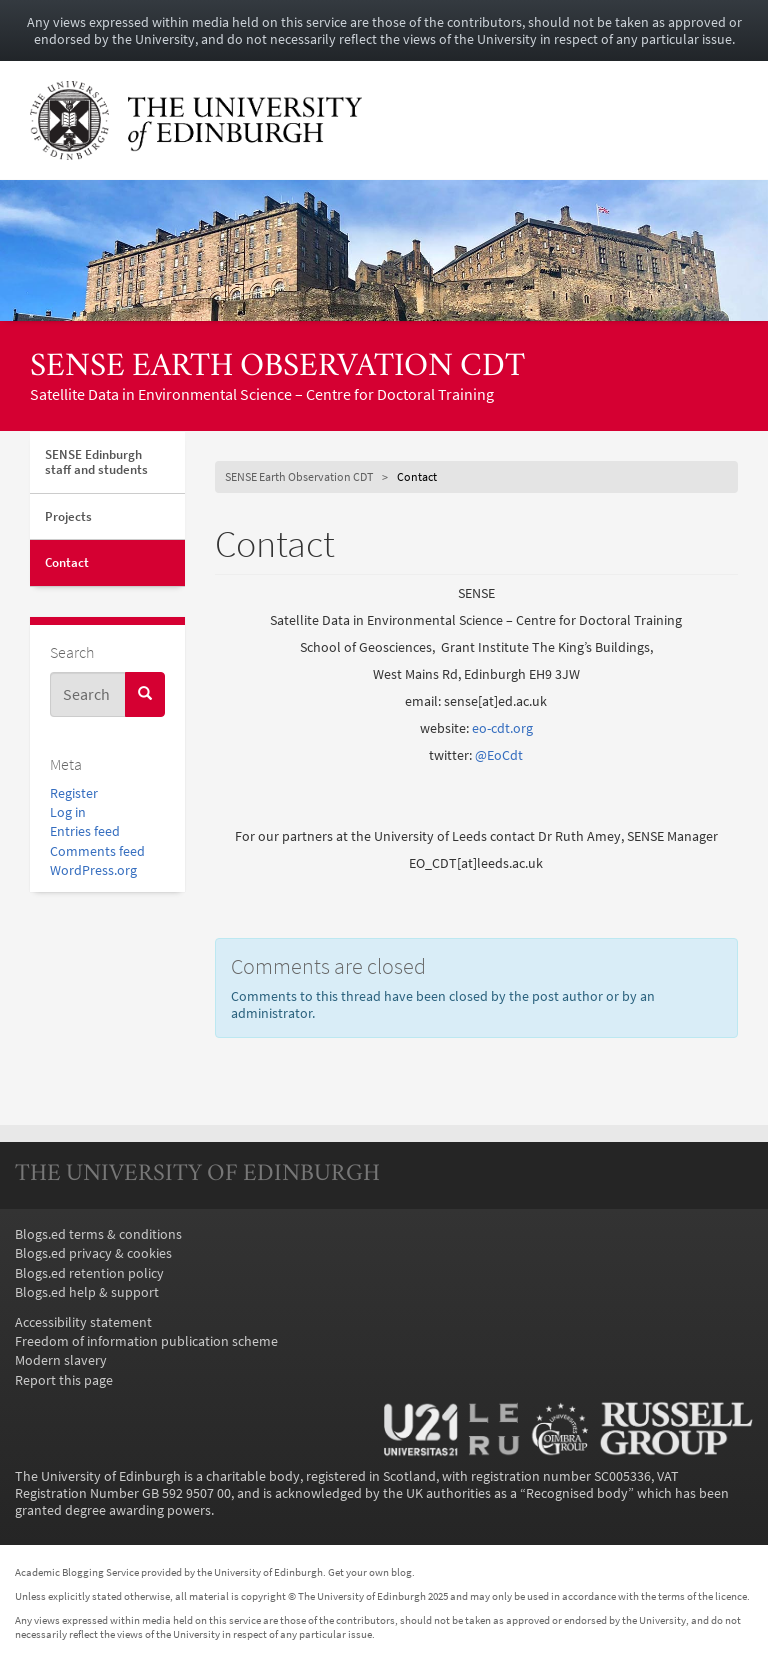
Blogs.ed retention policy (89, 1273)
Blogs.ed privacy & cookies (93, 1253)
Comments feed (97, 851)
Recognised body (577, 1493)
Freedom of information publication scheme (146, 1341)
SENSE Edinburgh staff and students (96, 462)
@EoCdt (499, 755)
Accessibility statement (83, 1322)
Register (74, 793)
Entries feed (85, 831)
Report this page (64, 1380)
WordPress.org (93, 870)
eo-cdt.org (502, 728)
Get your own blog (370, 1572)
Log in (68, 812)
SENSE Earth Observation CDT (277, 367)
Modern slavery (61, 1360)
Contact (67, 562)
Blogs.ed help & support (87, 1292)
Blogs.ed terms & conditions (98, 1234)
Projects (68, 516)
